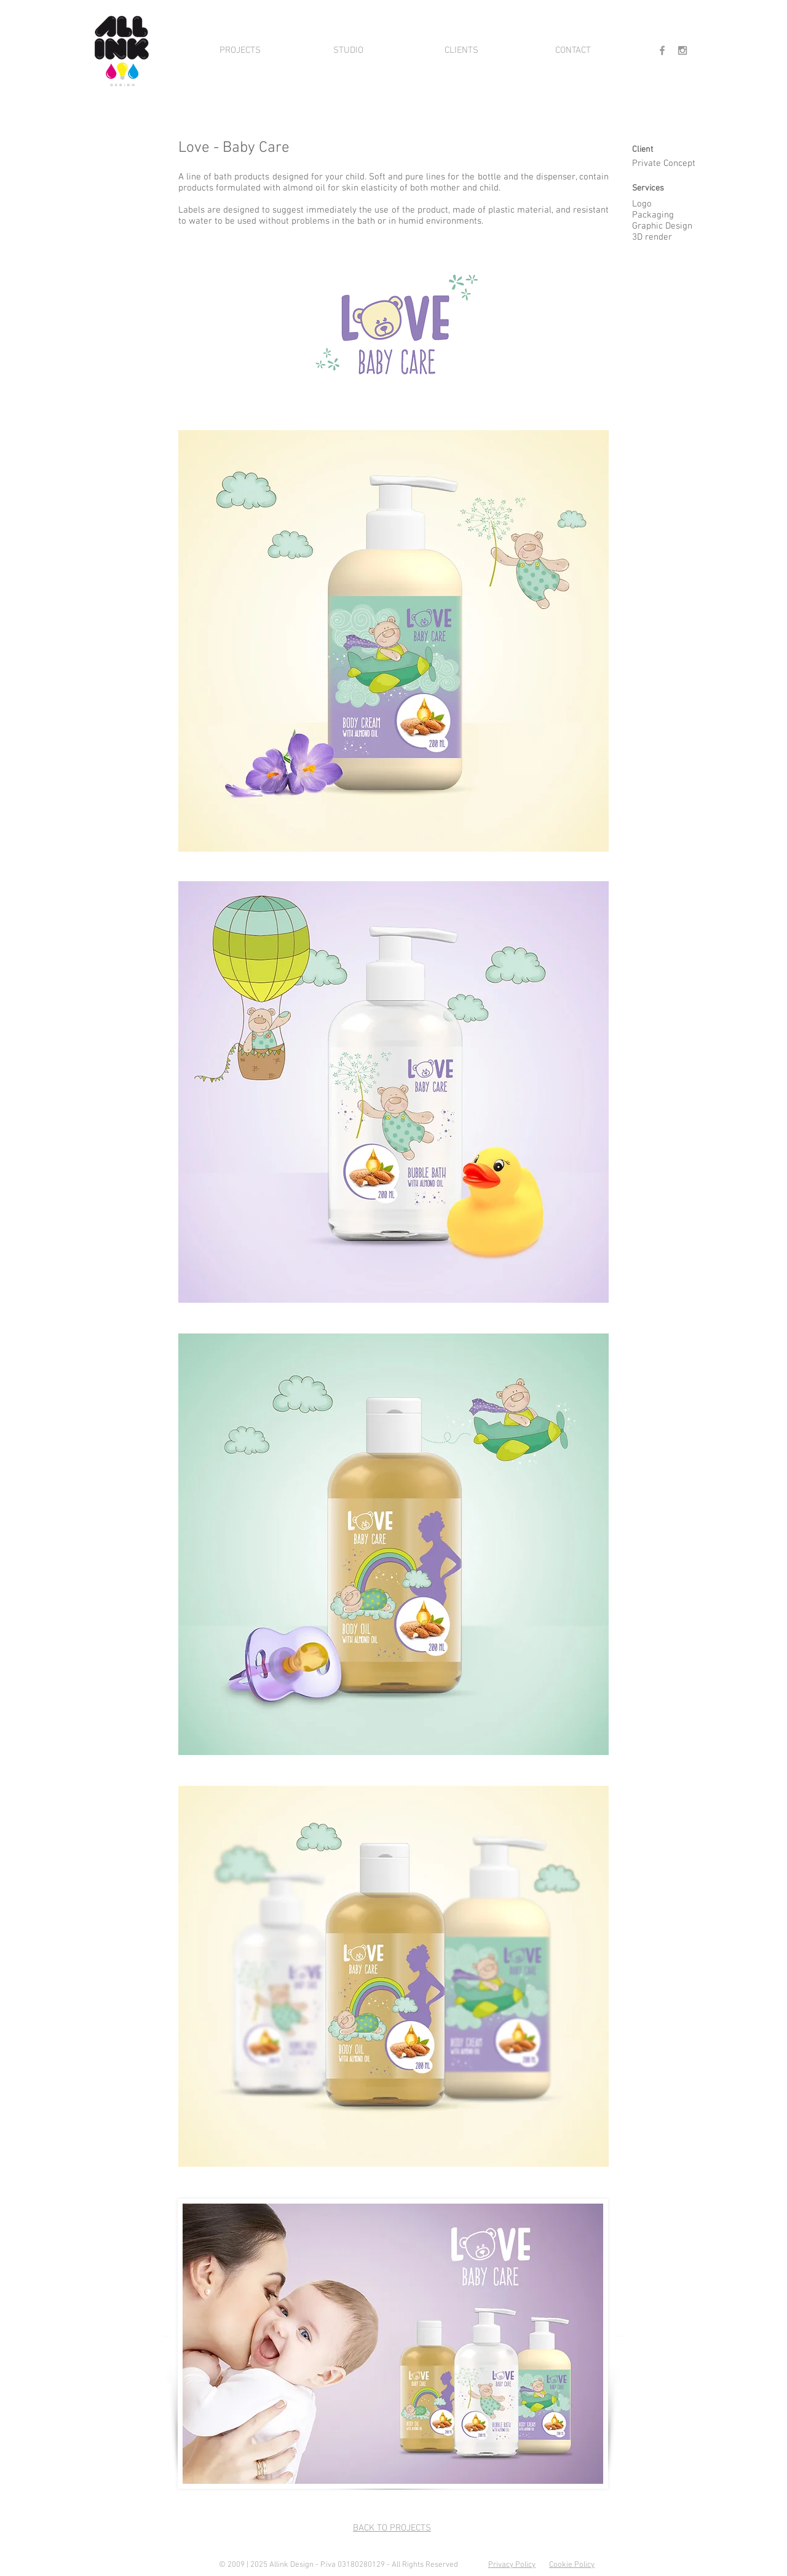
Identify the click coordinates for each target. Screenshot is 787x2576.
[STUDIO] (348, 50)
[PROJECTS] (239, 50)
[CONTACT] (573, 50)
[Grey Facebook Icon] (662, 50)
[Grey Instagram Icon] (682, 50)
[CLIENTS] (461, 50)
